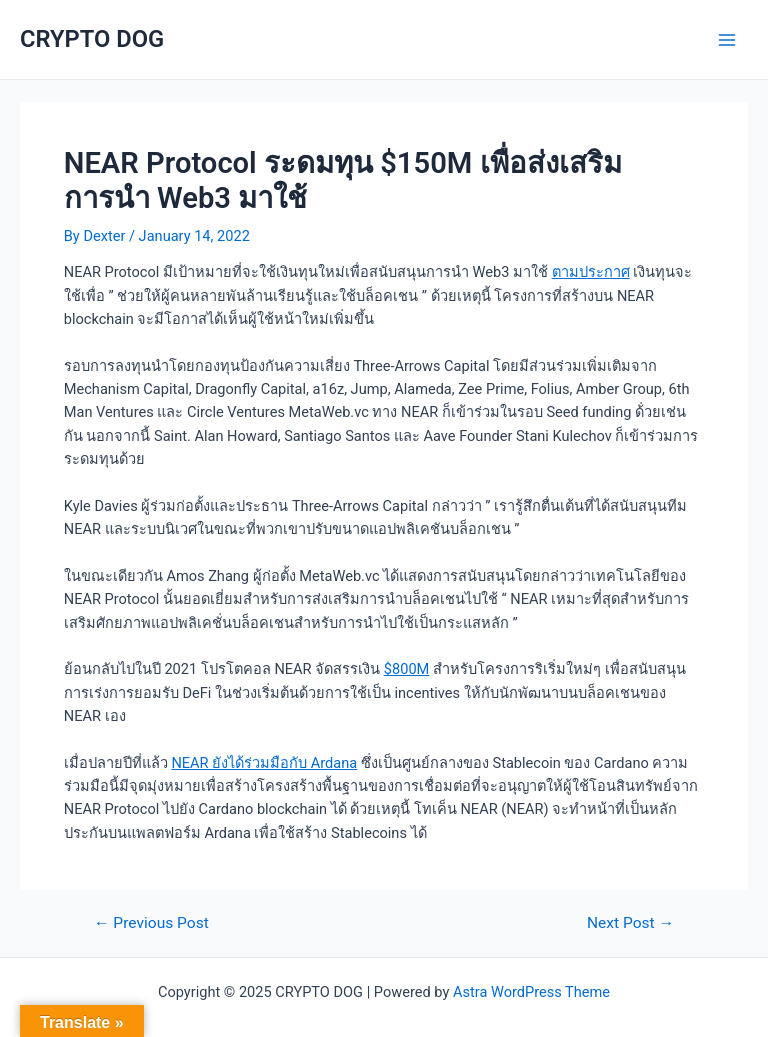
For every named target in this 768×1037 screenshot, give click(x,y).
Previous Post (151, 924)
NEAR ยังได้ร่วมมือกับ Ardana (264, 763)
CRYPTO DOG (92, 39)
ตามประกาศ (591, 272)
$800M (407, 669)
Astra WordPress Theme (531, 992)
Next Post (630, 924)
